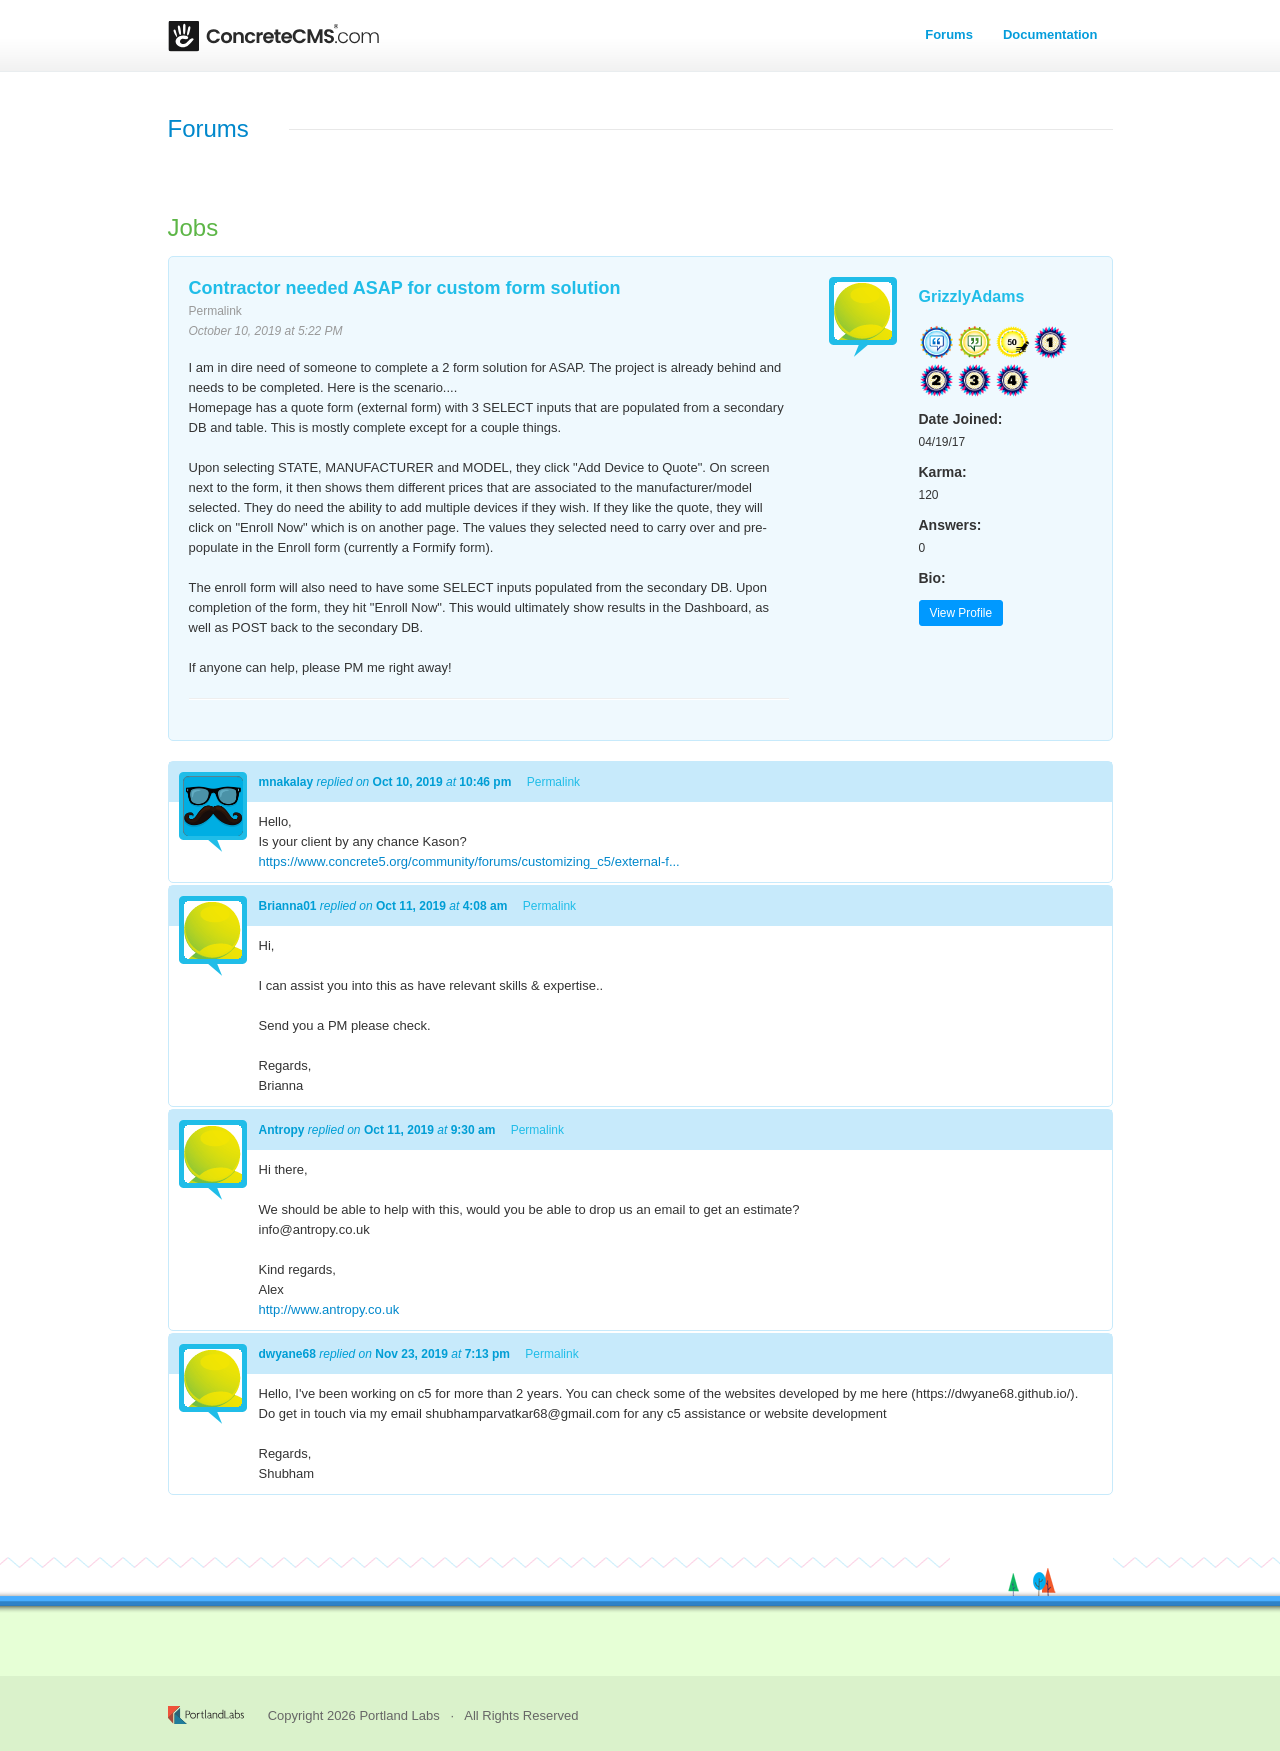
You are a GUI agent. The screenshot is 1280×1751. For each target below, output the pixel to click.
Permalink (215, 311)
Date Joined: (961, 419)
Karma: (943, 472)
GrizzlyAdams (972, 296)
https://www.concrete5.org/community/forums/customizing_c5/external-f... (469, 861)
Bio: (932, 578)
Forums (949, 34)
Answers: (950, 525)
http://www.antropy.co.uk (329, 1309)
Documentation (1050, 34)
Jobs (193, 227)
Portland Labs (399, 1715)
